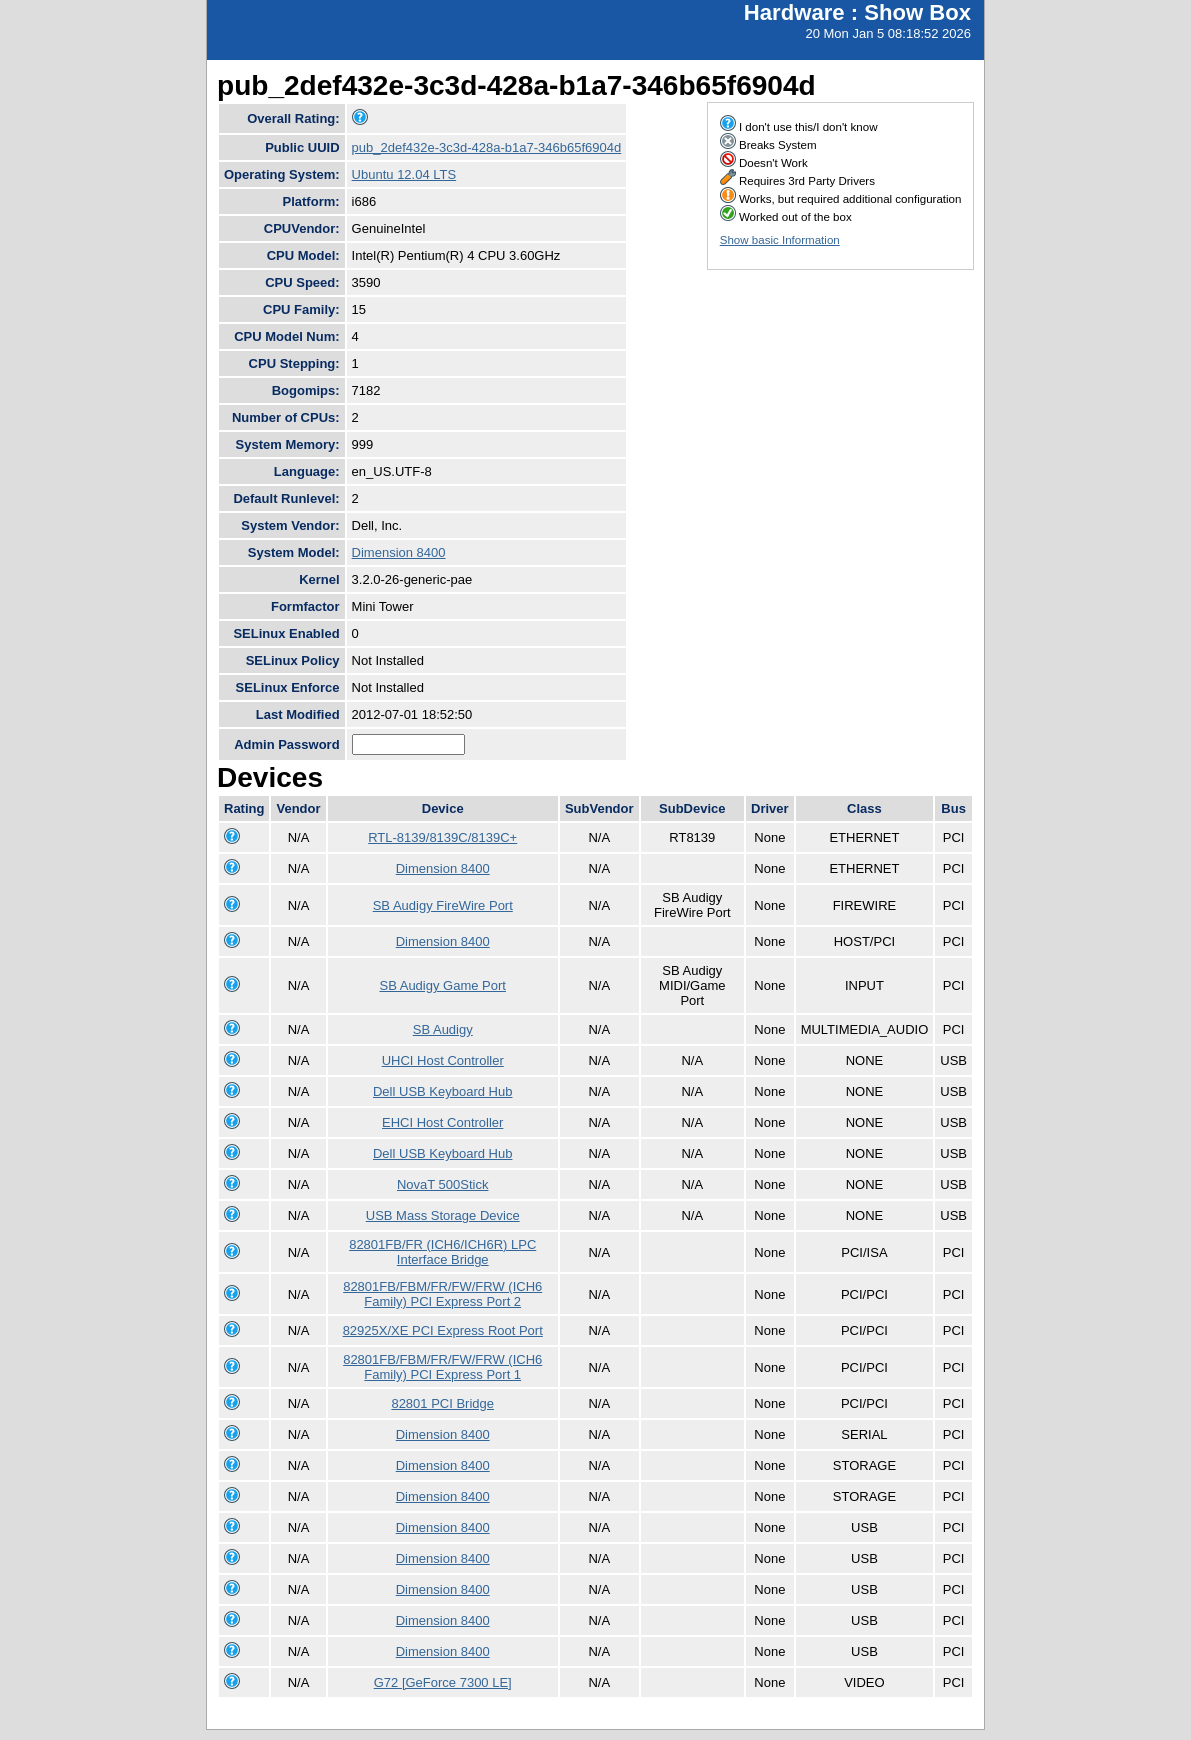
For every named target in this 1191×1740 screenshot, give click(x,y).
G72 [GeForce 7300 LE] (443, 1682)
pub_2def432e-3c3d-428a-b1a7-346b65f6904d (487, 147)
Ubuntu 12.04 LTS (404, 174)
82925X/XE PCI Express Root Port (443, 1330)
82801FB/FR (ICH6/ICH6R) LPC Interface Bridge (442, 1252)
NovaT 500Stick (443, 1184)
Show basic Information (780, 240)
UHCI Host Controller (443, 1060)
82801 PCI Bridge (442, 1403)
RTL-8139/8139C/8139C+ (442, 837)
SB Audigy (443, 1029)
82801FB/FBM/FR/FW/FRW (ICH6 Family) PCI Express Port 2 (442, 1294)
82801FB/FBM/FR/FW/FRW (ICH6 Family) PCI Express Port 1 (442, 1367)
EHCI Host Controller (442, 1122)
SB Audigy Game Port (442, 985)
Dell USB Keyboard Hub (442, 1091)
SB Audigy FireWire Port (443, 905)
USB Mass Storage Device (443, 1215)
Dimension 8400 (399, 552)
